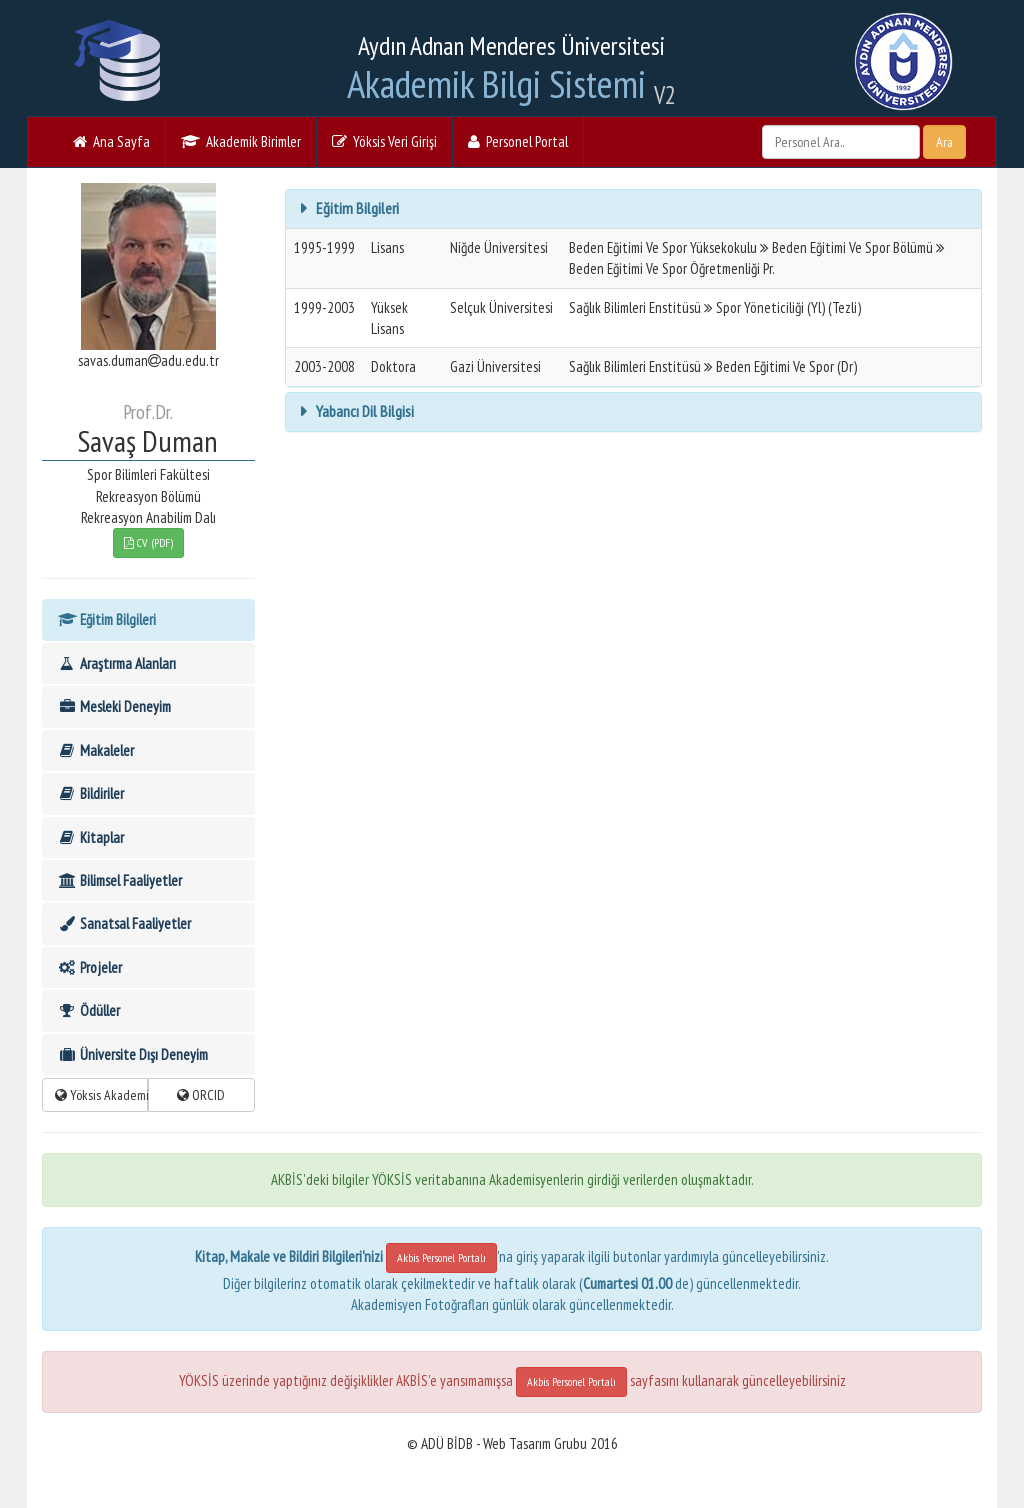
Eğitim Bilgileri (106, 619)
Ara (944, 142)
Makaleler (95, 750)
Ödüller (88, 1010)
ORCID (201, 1095)
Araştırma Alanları (116, 663)
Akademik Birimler (241, 141)
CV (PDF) (148, 542)
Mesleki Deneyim (114, 706)
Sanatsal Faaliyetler (124, 923)
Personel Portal (518, 141)
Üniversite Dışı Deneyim (132, 1054)
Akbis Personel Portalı (441, 1257)
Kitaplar (90, 837)
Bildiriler (90, 793)
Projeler (89, 967)
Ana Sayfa (111, 141)
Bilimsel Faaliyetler (119, 880)
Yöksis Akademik (101, 1095)
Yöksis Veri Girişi (384, 141)
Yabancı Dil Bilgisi (363, 411)
